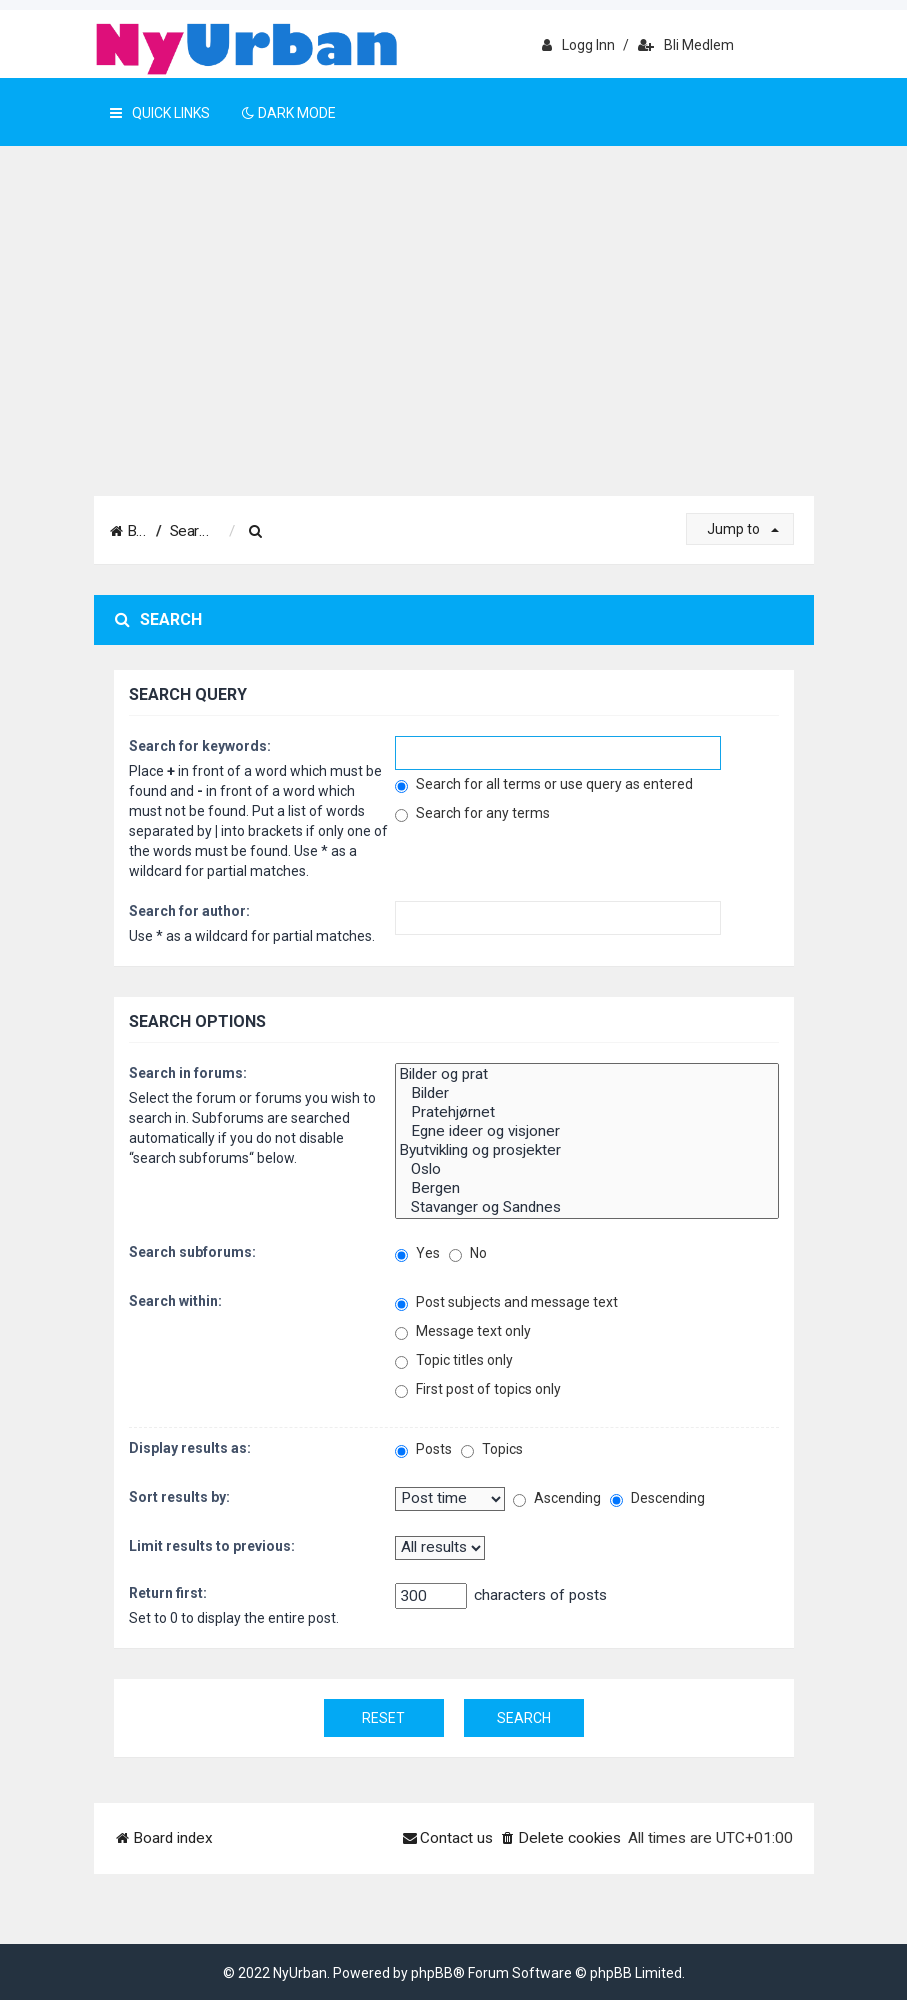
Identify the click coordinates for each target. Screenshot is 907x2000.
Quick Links (160, 113)
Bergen (587, 1188)
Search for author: (189, 911)
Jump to (743, 529)
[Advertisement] (453, 346)
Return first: (168, 1593)
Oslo (587, 1169)
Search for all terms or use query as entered (544, 784)
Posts (423, 1449)
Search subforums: (192, 1252)
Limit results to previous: (212, 1546)
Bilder (587, 1093)
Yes (417, 1253)
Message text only (463, 1331)
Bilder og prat (587, 1074)
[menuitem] (322, 532)
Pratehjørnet (587, 1112)
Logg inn (578, 45)
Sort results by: (179, 1497)
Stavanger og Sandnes (587, 1207)
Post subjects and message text (506, 1302)
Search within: (175, 1301)
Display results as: (190, 1448)
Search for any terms (472, 813)
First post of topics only (478, 1389)
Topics (492, 1449)
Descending (657, 1498)
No (468, 1253)
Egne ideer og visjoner (587, 1131)
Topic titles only (454, 1360)
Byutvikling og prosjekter (587, 1150)
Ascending (557, 1498)
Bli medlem (686, 45)
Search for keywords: (200, 746)
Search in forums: (188, 1073)
